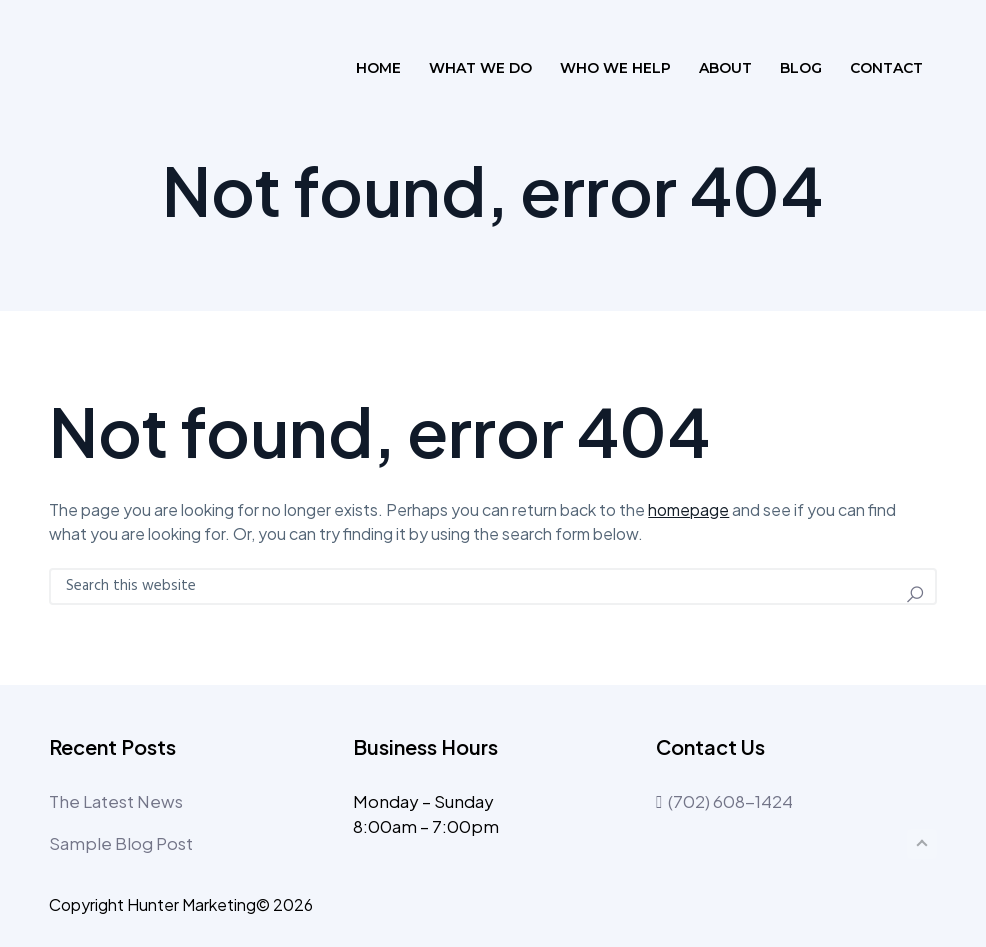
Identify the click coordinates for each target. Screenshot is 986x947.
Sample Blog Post (121, 843)
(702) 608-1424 (724, 801)
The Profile (137, 68)
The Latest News (116, 801)
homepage (688, 509)
